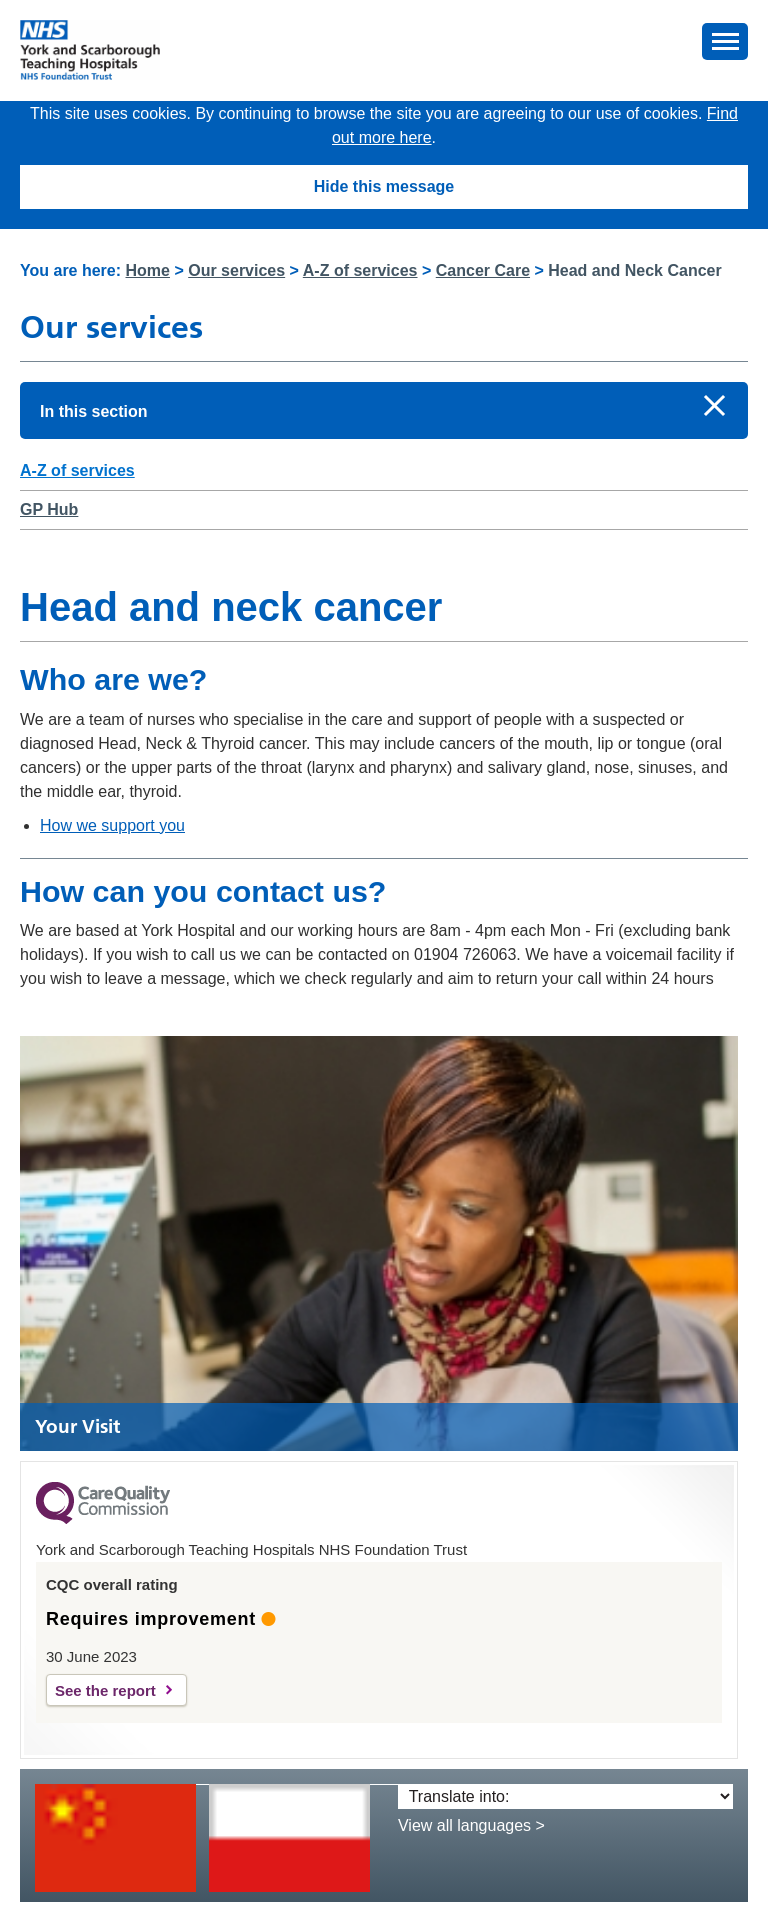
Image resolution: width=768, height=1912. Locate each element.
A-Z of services (360, 270)
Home (148, 270)
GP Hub (49, 509)
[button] (725, 41)
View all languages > (471, 1825)
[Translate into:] (565, 1796)
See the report (105, 1690)
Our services (236, 270)
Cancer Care (483, 270)
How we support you (112, 825)
